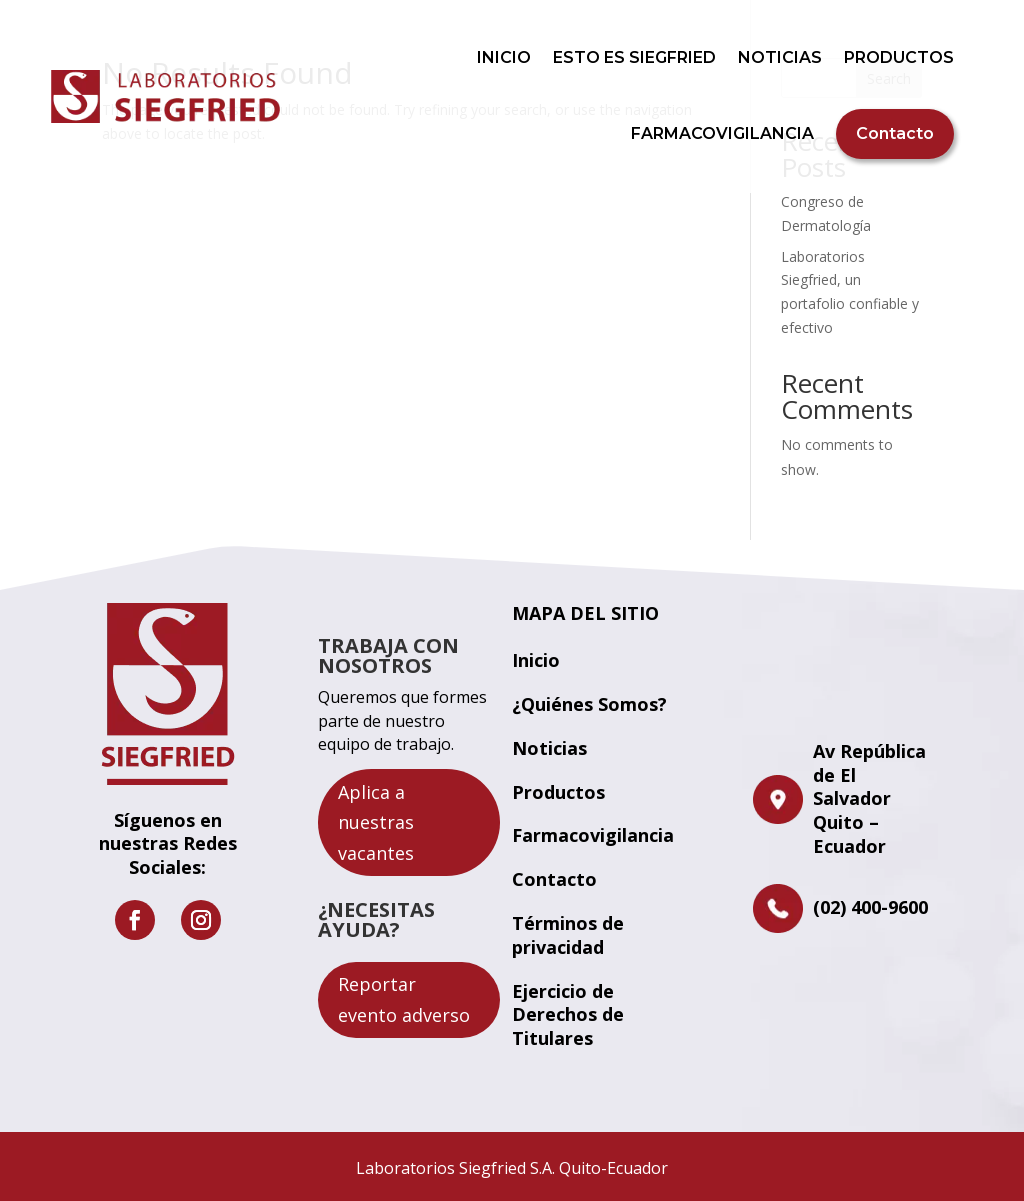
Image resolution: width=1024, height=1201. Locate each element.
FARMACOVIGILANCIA (722, 133)
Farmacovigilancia (593, 835)
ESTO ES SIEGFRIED (634, 57)
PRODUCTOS (899, 57)
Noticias (549, 748)
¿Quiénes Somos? (589, 704)
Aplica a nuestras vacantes (376, 822)
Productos (558, 792)
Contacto (895, 133)
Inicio (536, 660)
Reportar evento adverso (404, 999)
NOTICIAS (780, 57)
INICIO (504, 57)
